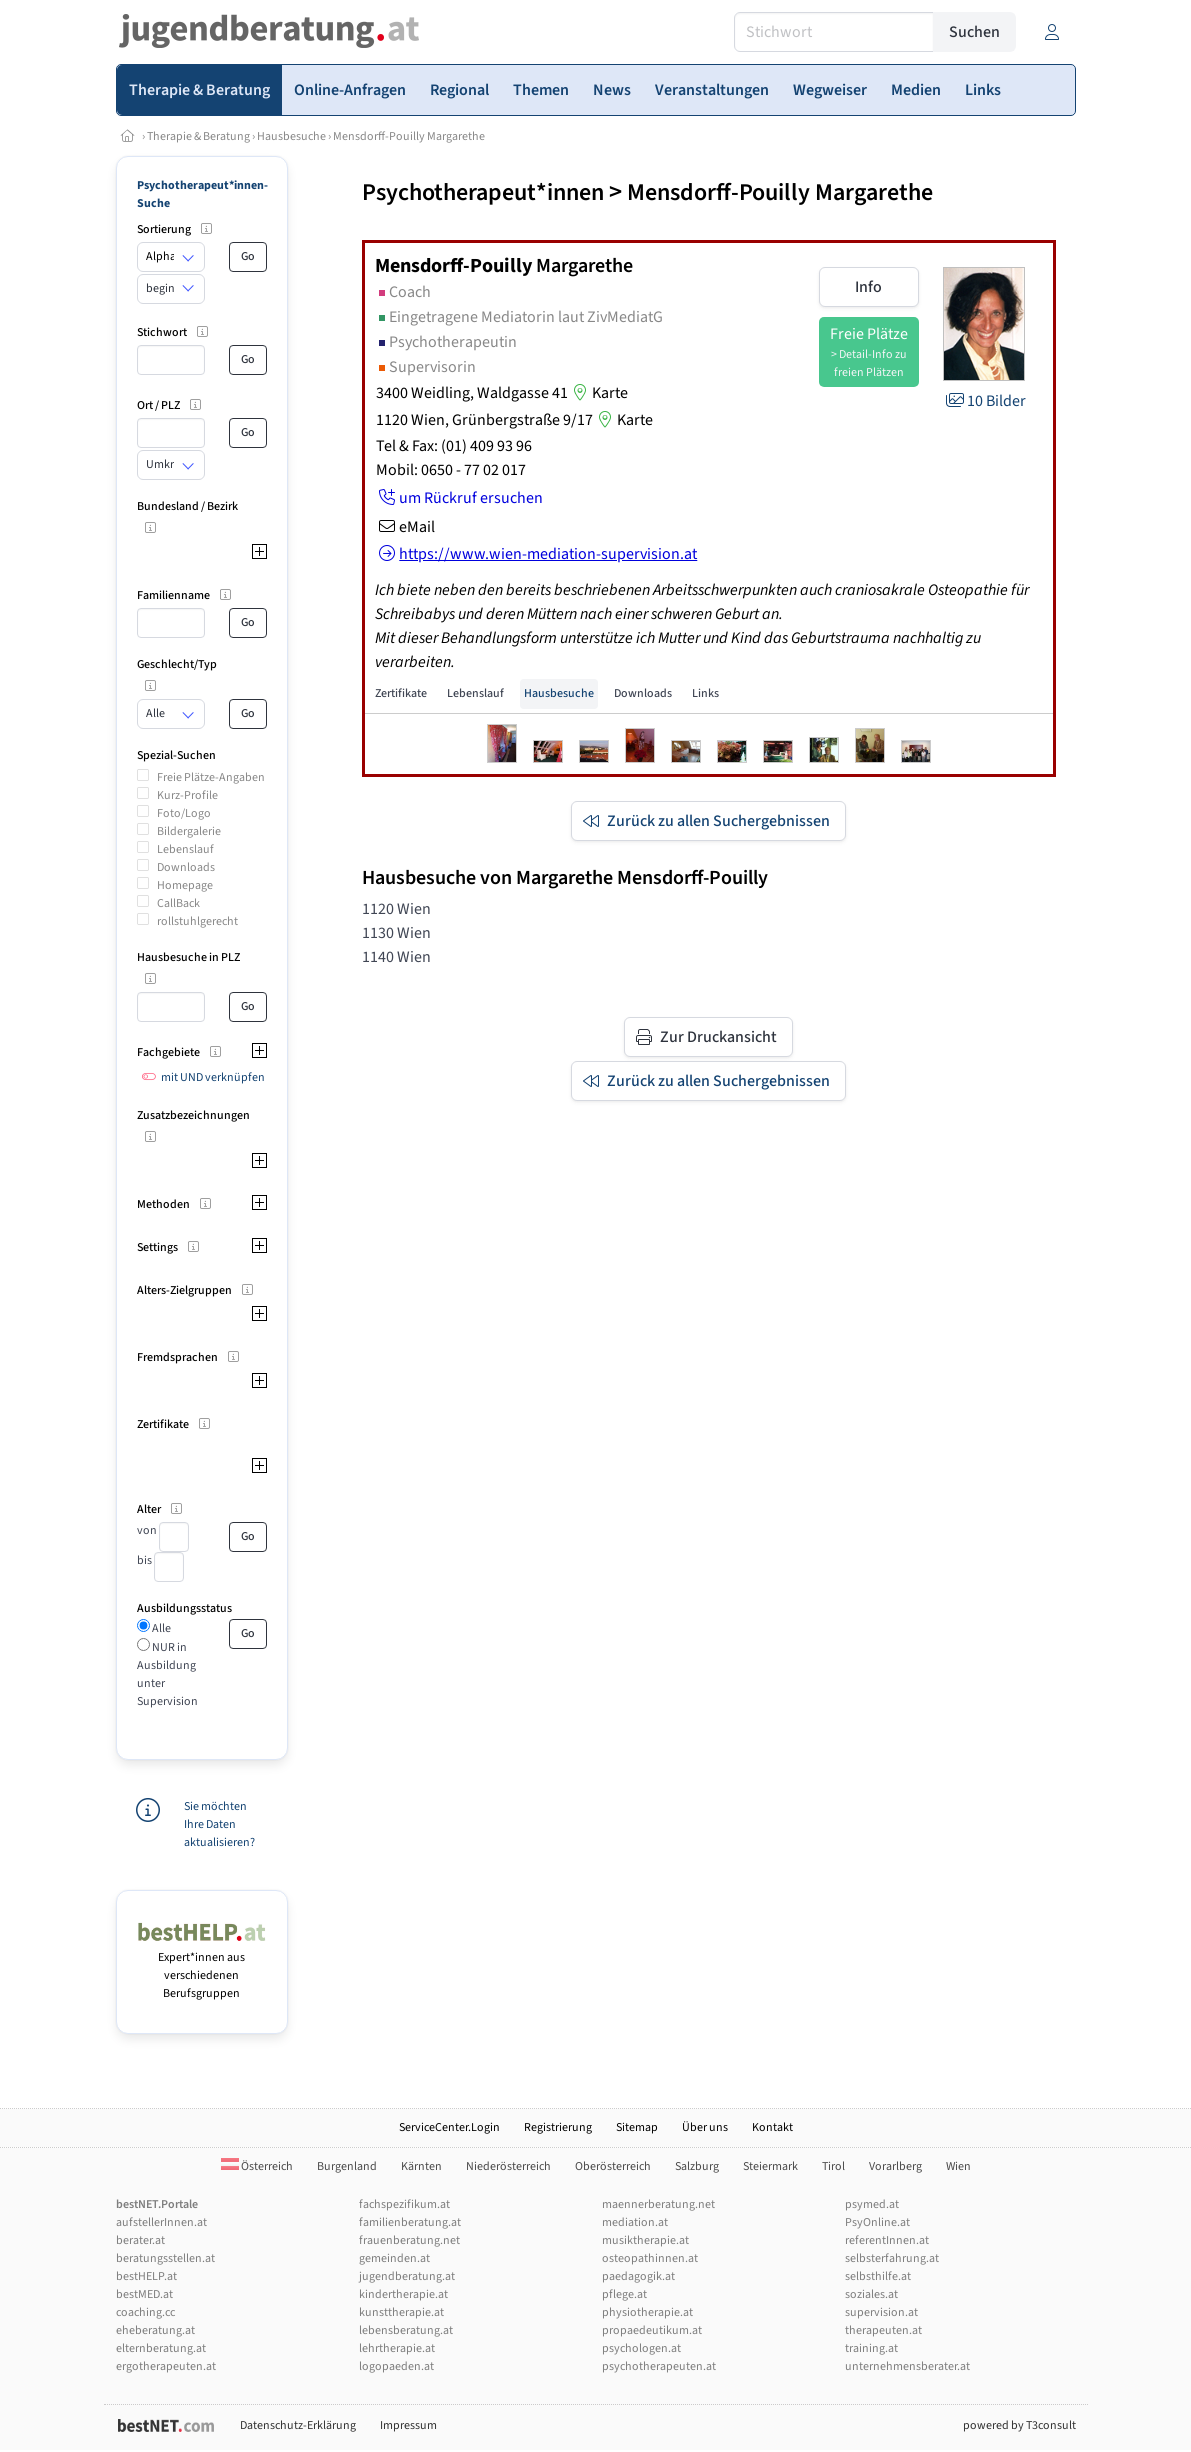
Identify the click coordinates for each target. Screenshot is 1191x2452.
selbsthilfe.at (878, 2276)
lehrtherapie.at (397, 2348)
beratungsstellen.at (165, 2258)
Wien (958, 2166)
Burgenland (347, 2166)
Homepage (185, 885)
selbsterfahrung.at (892, 2258)
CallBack (178, 903)
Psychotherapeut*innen (483, 192)
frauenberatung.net (409, 2240)
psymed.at (872, 2204)
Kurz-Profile (187, 795)
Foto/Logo (184, 813)
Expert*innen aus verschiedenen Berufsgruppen (202, 1966)
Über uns (705, 2127)
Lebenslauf (185, 849)
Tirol (833, 2166)
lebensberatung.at (406, 2330)
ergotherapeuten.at (166, 2366)
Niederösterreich (508, 2166)
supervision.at (881, 2312)
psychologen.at (641, 2348)
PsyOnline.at (877, 2222)
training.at (871, 2348)
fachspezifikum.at (404, 2204)
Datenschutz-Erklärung (298, 2425)
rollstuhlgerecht (197, 921)
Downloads (186, 867)
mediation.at (635, 2222)
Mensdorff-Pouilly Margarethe (409, 136)
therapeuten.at (883, 2330)
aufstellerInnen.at (161, 2222)
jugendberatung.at (407, 2276)
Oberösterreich (613, 2166)
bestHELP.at (146, 2276)
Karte (598, 393)
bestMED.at (144, 2294)
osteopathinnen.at (650, 2258)
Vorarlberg (895, 2166)
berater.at (140, 2240)
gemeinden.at (394, 2258)
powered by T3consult (1019, 2425)
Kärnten (421, 2166)
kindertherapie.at (403, 2294)
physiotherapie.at (647, 2312)
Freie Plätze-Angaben (211, 777)
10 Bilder (984, 401)
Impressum (408, 2425)
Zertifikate (401, 693)
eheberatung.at (155, 2330)
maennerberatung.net (658, 2204)
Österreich (257, 2166)
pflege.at (624, 2294)
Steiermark (770, 2166)
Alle (160, 1628)
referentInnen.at (887, 2240)
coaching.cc (145, 2312)
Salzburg (697, 2166)
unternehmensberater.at (907, 2366)
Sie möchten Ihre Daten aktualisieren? (219, 1824)
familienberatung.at (410, 2222)
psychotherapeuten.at (659, 2366)
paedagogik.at (638, 2276)
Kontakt (772, 2127)
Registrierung (558, 2127)
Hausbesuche (291, 136)
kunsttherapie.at (401, 2312)
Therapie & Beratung (198, 136)
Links (705, 693)
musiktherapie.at (645, 2240)
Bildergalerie (189, 831)
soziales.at (871, 2294)
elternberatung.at (161, 2348)
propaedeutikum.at (652, 2330)
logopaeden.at (396, 2366)
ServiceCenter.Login (449, 2127)
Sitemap (637, 2127)
